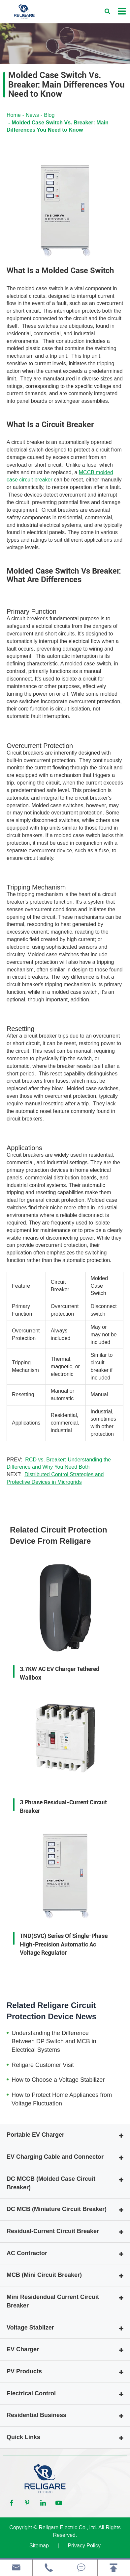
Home (14, 115)
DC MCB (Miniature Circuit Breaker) (57, 2209)
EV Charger (23, 2349)
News (32, 115)
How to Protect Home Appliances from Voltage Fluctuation (62, 2099)
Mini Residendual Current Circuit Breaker (53, 2301)
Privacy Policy (84, 2545)
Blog (49, 115)
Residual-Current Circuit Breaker (53, 2231)
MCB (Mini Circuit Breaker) (44, 2275)
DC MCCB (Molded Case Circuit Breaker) (51, 2183)
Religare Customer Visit (43, 2065)
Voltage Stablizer (30, 2327)
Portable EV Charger (35, 2134)
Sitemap (39, 2545)
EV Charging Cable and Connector (55, 2156)
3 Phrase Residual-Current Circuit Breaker (63, 1806)
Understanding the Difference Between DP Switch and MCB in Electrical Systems (54, 2041)
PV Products (24, 2371)
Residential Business (36, 2415)
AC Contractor (27, 2253)
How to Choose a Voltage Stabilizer (58, 2079)
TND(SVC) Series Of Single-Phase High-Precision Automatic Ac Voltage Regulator (64, 1944)
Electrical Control (31, 2393)
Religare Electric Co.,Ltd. (68, 2527)
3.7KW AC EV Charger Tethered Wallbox (59, 1673)
